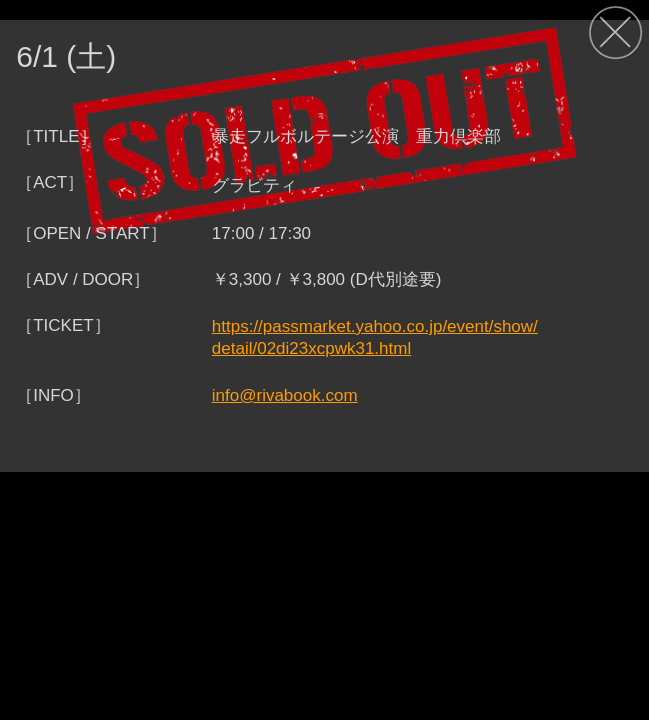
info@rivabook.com (285, 395)
